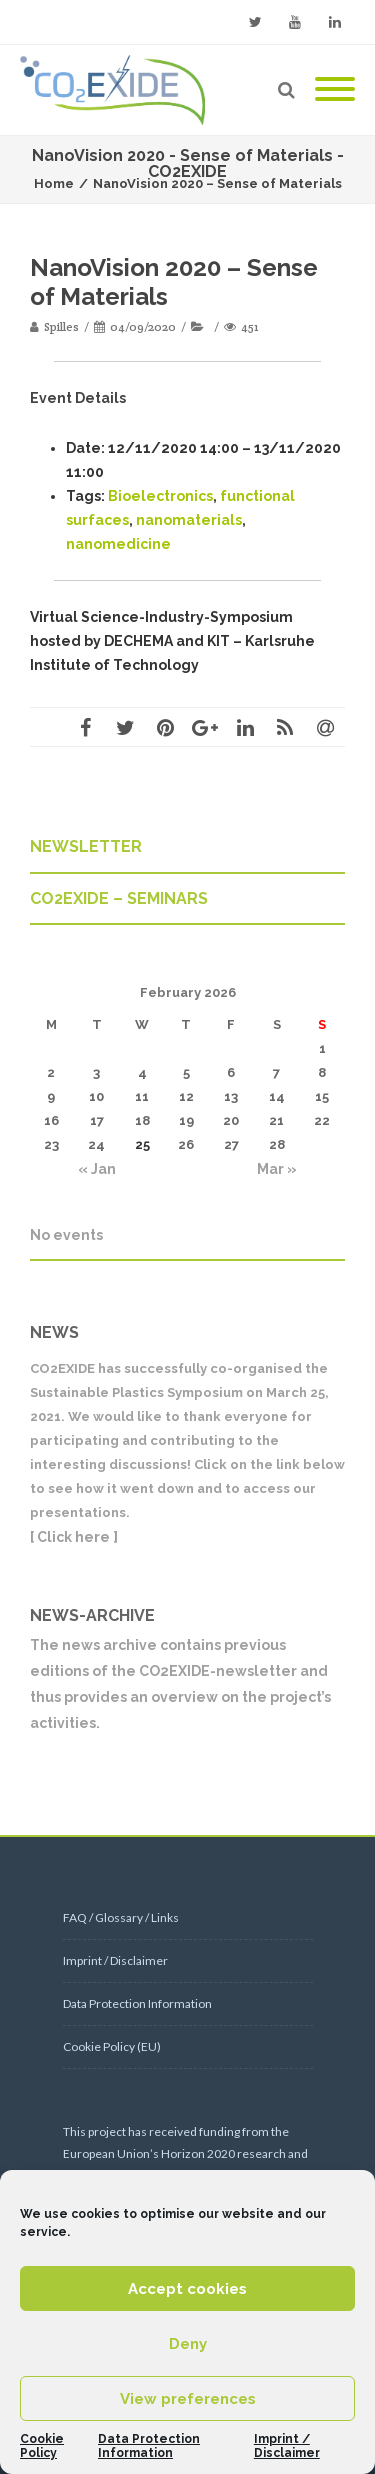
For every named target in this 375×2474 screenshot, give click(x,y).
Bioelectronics (160, 496)
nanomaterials (189, 520)
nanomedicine (118, 544)
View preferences (188, 2399)
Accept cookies (187, 2289)
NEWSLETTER (86, 846)
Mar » (277, 1169)
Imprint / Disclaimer (287, 2446)
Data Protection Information (149, 2446)
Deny (188, 2344)
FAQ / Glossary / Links (121, 1917)
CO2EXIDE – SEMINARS (119, 898)
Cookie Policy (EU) (112, 2046)
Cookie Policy (42, 2446)
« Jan (97, 1169)
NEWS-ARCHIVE (92, 1615)
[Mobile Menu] (335, 90)
